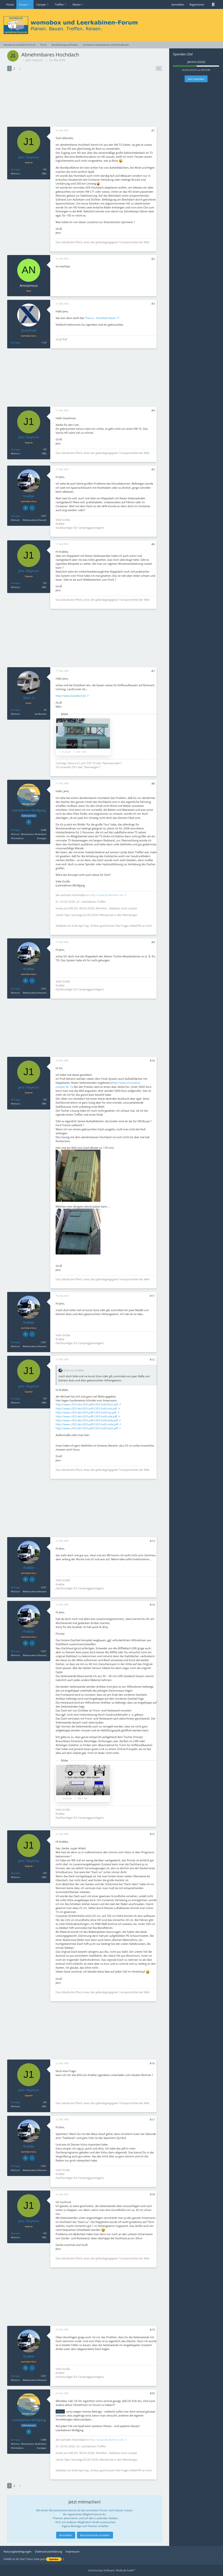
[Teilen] (159, 68)
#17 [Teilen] (152, 2119)
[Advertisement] (111, 100)
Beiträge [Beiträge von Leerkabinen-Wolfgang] (15, 830)
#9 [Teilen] (153, 942)
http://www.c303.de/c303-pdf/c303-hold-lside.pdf (87, 1420)
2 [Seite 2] (14, 68)
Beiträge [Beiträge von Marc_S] (15, 709)
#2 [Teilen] (153, 259)
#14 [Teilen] (152, 1604)
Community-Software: (111, 2570)
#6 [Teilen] (153, 544)
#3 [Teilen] (153, 303)
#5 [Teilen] (153, 469)
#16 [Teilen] (152, 2063)
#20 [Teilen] (152, 2393)
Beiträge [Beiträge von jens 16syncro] (15, 169)
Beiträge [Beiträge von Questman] (15, 342)
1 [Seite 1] (9, 68)
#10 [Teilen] (152, 1060)
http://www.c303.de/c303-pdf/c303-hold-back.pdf (87, 1428)
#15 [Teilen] (152, 1834)
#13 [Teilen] (152, 1541)
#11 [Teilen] (152, 1295)
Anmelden (178, 4)
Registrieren (196, 4)
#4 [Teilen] (153, 410)
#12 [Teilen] (152, 1359)
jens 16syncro (34, 60)
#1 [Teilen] (153, 130)
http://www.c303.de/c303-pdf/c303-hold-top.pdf (86, 1412)
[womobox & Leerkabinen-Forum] (111, 25)
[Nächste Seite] (20, 68)
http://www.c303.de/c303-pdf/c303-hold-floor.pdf (87, 1404)
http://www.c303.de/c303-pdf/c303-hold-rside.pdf (87, 1424)
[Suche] (213, 4)
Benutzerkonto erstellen (95, 2535)
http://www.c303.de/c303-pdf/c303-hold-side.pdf (86, 1416)
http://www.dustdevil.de (71, 695)
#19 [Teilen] (152, 2329)
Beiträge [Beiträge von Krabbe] (15, 515)
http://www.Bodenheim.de (106, 895)
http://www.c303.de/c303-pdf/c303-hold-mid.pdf (86, 1408)
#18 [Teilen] (152, 2194)
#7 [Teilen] (153, 671)
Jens (61, 2411)
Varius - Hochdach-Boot (100, 318)
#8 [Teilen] (153, 783)
